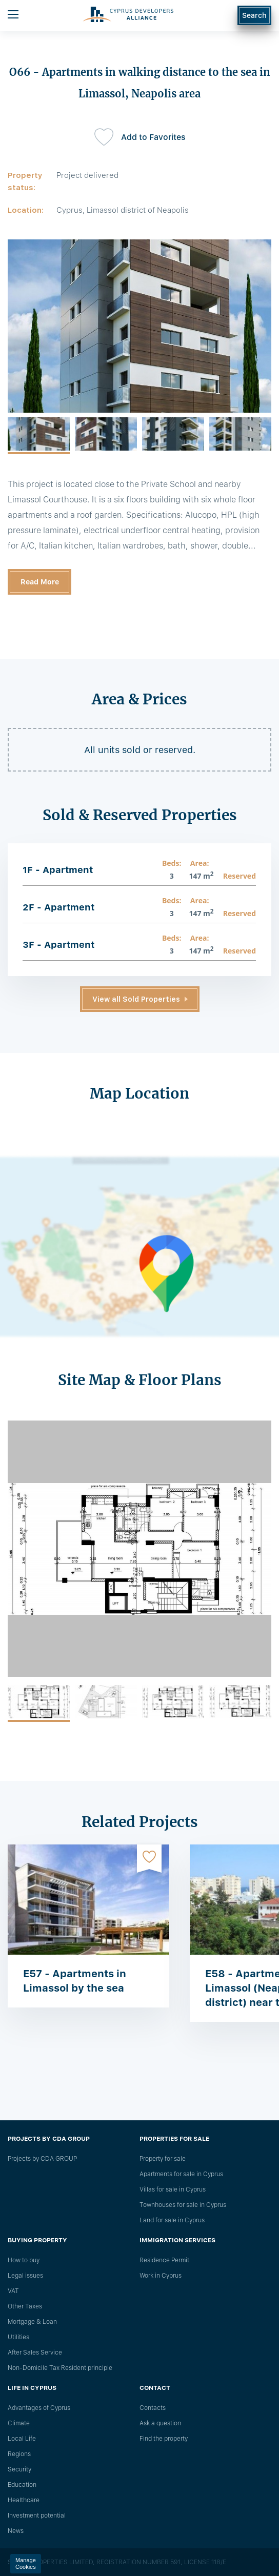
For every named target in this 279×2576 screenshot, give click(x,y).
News (16, 2530)
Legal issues (25, 2275)
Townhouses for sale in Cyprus (183, 2204)
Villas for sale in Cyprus (173, 2189)
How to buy (23, 2260)
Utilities (18, 2337)
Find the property (164, 2438)
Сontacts (153, 2407)
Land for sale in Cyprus (172, 2220)
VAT (13, 2291)
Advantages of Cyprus (39, 2407)
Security (19, 2469)
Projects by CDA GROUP (42, 2158)
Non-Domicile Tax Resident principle (60, 2367)
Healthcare (23, 2500)
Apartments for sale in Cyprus (181, 2174)
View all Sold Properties (136, 999)
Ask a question (160, 2423)
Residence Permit (164, 2260)
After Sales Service (35, 2352)
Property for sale (163, 2158)
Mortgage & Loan (32, 2321)
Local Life (22, 2438)
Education (22, 2484)
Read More (40, 582)
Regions (19, 2454)
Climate (19, 2423)
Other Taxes (25, 2306)
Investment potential (37, 2515)
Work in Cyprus (161, 2275)
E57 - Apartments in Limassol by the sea (74, 1981)
